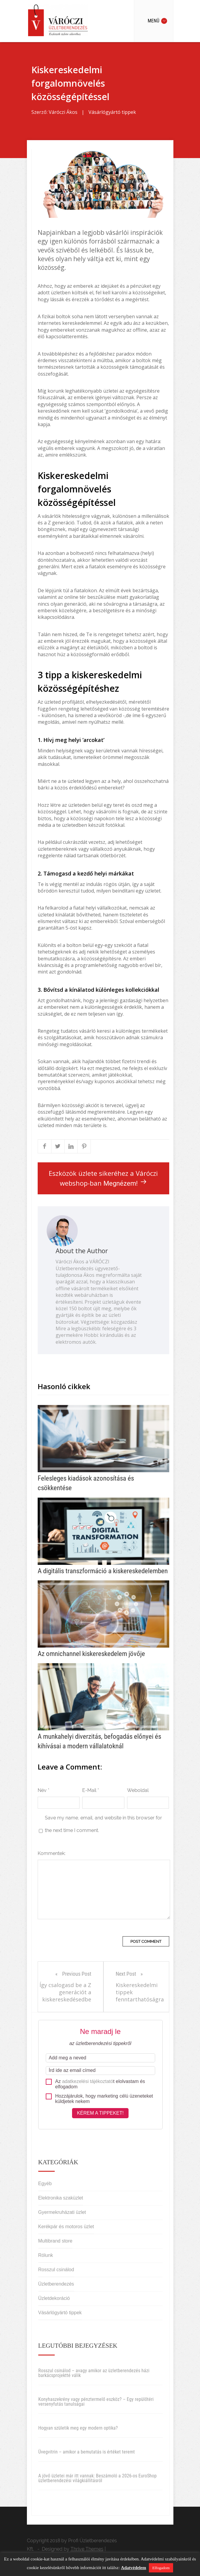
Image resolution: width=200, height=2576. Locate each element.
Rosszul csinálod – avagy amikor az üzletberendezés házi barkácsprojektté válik (93, 2373)
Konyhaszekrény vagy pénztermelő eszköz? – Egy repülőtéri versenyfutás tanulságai (96, 2401)
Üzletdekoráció (54, 2298)
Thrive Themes (87, 2549)
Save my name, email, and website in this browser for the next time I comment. (103, 1824)
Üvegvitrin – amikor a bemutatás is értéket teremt (86, 2452)
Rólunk (45, 2255)
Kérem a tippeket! (100, 2113)
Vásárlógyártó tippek (112, 112)
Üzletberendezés (56, 2283)
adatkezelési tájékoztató (87, 2081)
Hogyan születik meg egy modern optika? (78, 2428)
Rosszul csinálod (56, 2269)
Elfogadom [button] (161, 2568)
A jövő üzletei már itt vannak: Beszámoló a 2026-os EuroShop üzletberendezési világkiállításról (97, 2478)
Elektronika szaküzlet (60, 2197)
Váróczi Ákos (63, 112)
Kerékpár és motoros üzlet (66, 2226)
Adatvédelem (133, 2567)
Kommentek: (51, 1853)
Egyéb (45, 2183)
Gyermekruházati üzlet (62, 2212)
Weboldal (138, 1790)
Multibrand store (55, 2240)
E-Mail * (90, 1790)
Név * (43, 1790)
